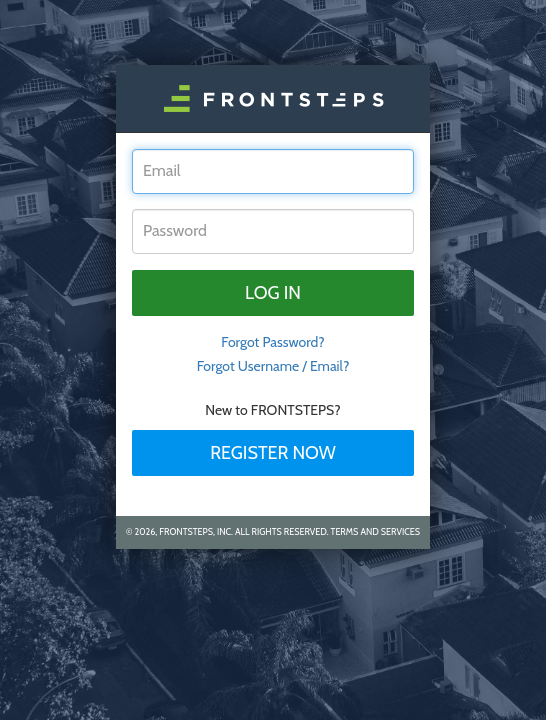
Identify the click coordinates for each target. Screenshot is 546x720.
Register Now (273, 453)
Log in (273, 293)
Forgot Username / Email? (273, 366)
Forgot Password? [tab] (273, 342)
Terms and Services (375, 531)
